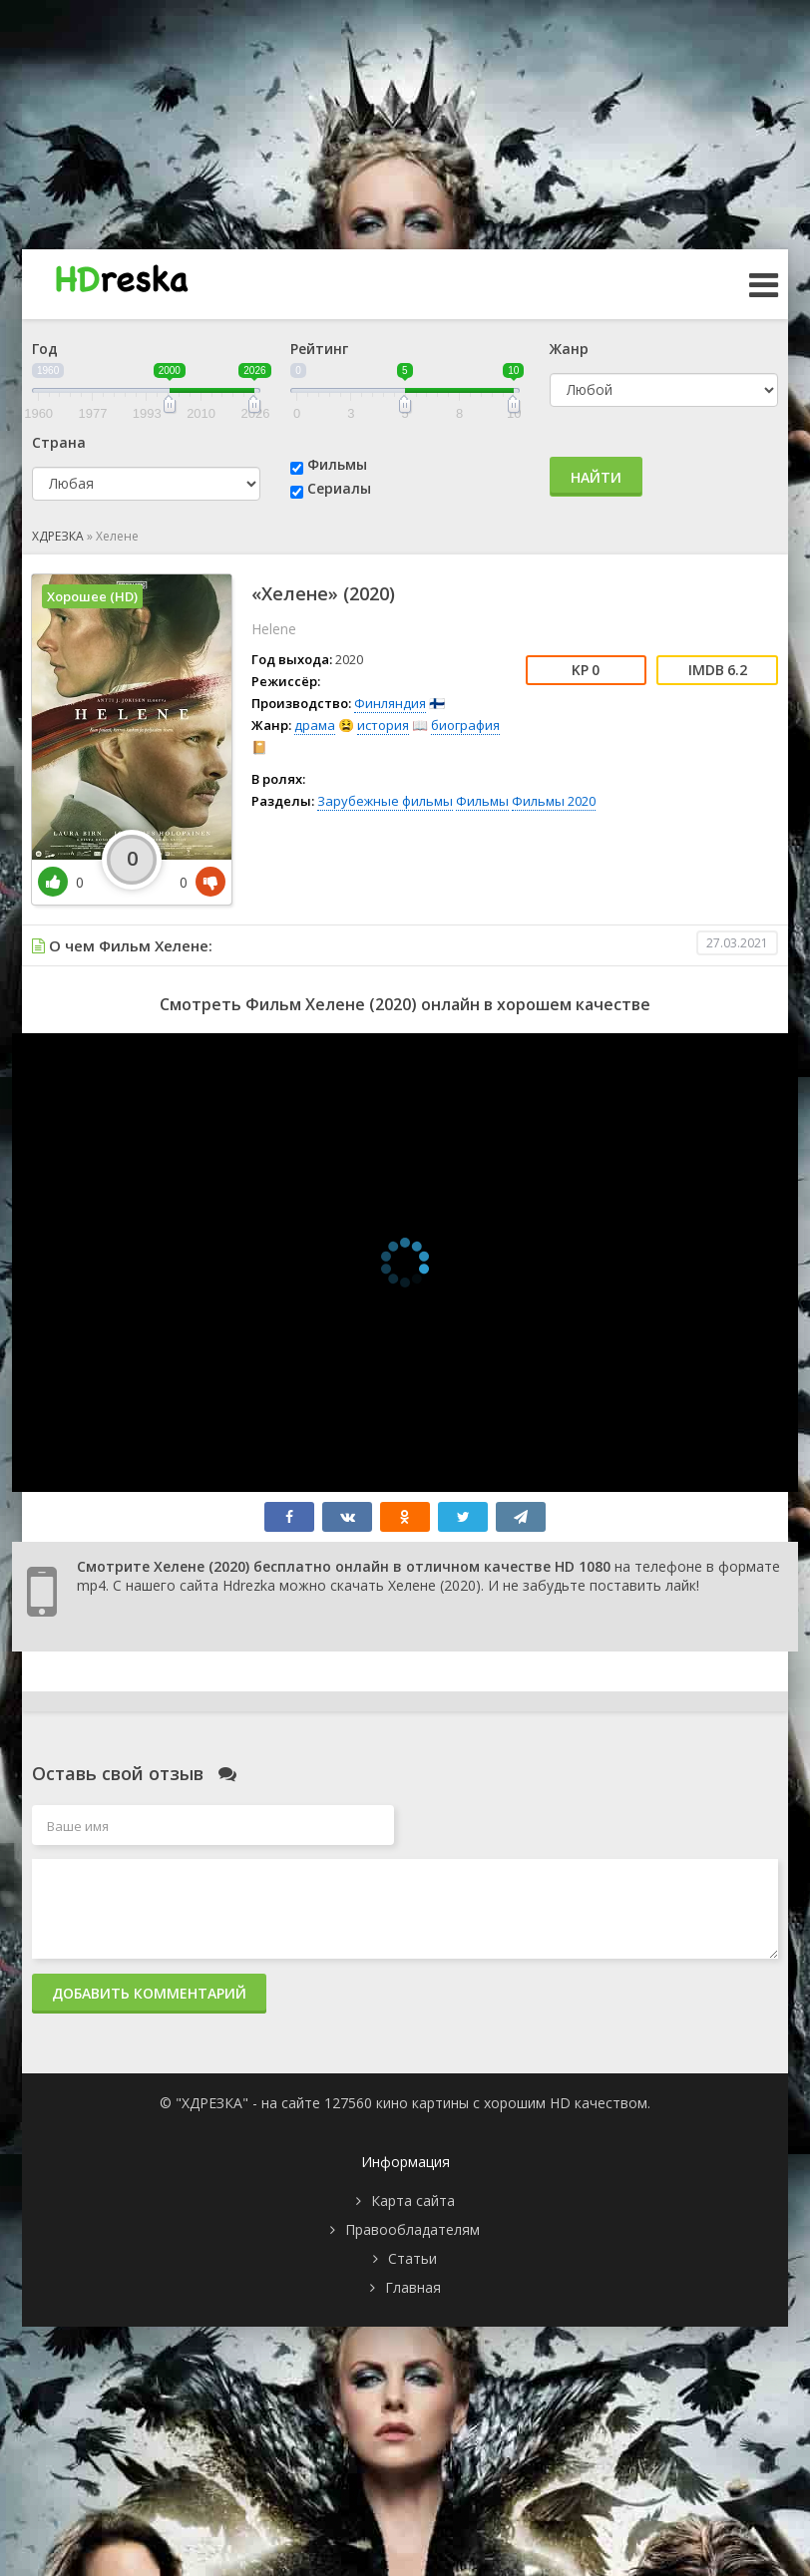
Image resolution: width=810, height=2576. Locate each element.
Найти (596, 477)
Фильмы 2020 (554, 801)
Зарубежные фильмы (385, 801)
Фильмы (337, 464)
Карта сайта (413, 2200)
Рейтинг (319, 348)
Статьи (412, 2258)
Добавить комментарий (149, 1993)
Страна (59, 442)
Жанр (569, 348)
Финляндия (390, 703)
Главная (413, 2287)
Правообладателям (412, 2229)
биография (465, 725)
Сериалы (339, 488)
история (383, 725)
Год (45, 348)
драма (314, 725)
